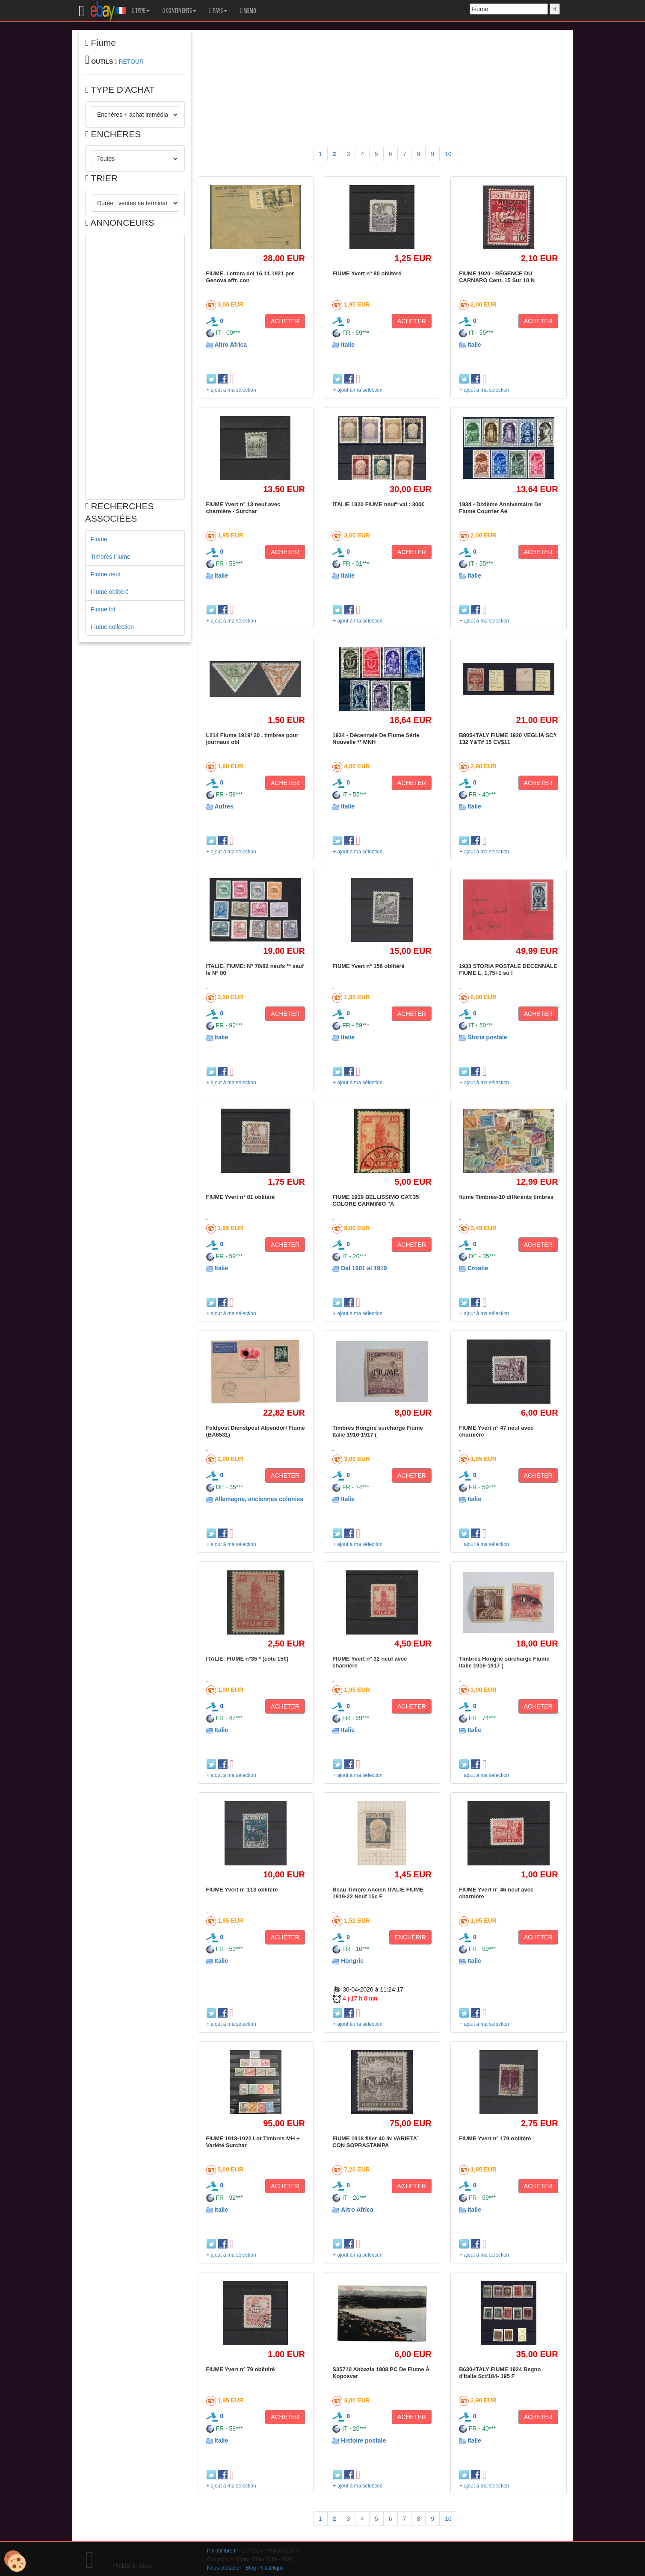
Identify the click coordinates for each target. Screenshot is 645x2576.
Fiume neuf (106, 574)
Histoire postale (363, 2440)
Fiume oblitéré (110, 591)
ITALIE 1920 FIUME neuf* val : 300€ (378, 504)
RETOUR (131, 61)
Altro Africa (230, 344)
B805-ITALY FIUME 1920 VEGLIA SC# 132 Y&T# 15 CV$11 (507, 738)
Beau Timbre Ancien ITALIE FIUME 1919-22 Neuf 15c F (377, 1893)
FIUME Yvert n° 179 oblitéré (495, 2138)
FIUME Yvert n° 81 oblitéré (240, 1197)
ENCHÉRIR (410, 1937)
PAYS (218, 10)
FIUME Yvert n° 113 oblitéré (242, 1889)
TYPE (141, 10)
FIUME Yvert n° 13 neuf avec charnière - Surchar (243, 507)
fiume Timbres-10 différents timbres (506, 1197)
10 (448, 153)
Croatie (477, 1268)
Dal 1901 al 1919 (364, 1268)
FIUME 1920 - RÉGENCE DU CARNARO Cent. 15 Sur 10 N (497, 276)
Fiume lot (103, 609)
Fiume (99, 539)
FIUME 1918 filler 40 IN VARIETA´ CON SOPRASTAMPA (375, 2141)
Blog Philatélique (265, 2568)
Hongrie (352, 1960)
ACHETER (285, 321)
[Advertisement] (135, 367)
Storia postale (487, 1037)
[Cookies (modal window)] (15, 2561)
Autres (223, 806)
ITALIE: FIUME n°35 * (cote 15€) (247, 1658)
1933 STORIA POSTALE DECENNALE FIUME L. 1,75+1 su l (508, 969)
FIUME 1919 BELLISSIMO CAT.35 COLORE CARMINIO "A (375, 1200)
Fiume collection (112, 626)
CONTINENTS (179, 10)
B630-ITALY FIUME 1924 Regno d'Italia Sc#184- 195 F (500, 2372)
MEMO (248, 10)
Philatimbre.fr (222, 2551)
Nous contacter (224, 2568)
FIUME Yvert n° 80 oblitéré (366, 273)
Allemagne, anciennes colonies (258, 1499)
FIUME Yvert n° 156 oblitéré (368, 966)
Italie (348, 344)
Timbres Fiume (110, 556)
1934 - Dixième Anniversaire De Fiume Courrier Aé (500, 507)
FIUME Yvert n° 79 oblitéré (240, 2369)
